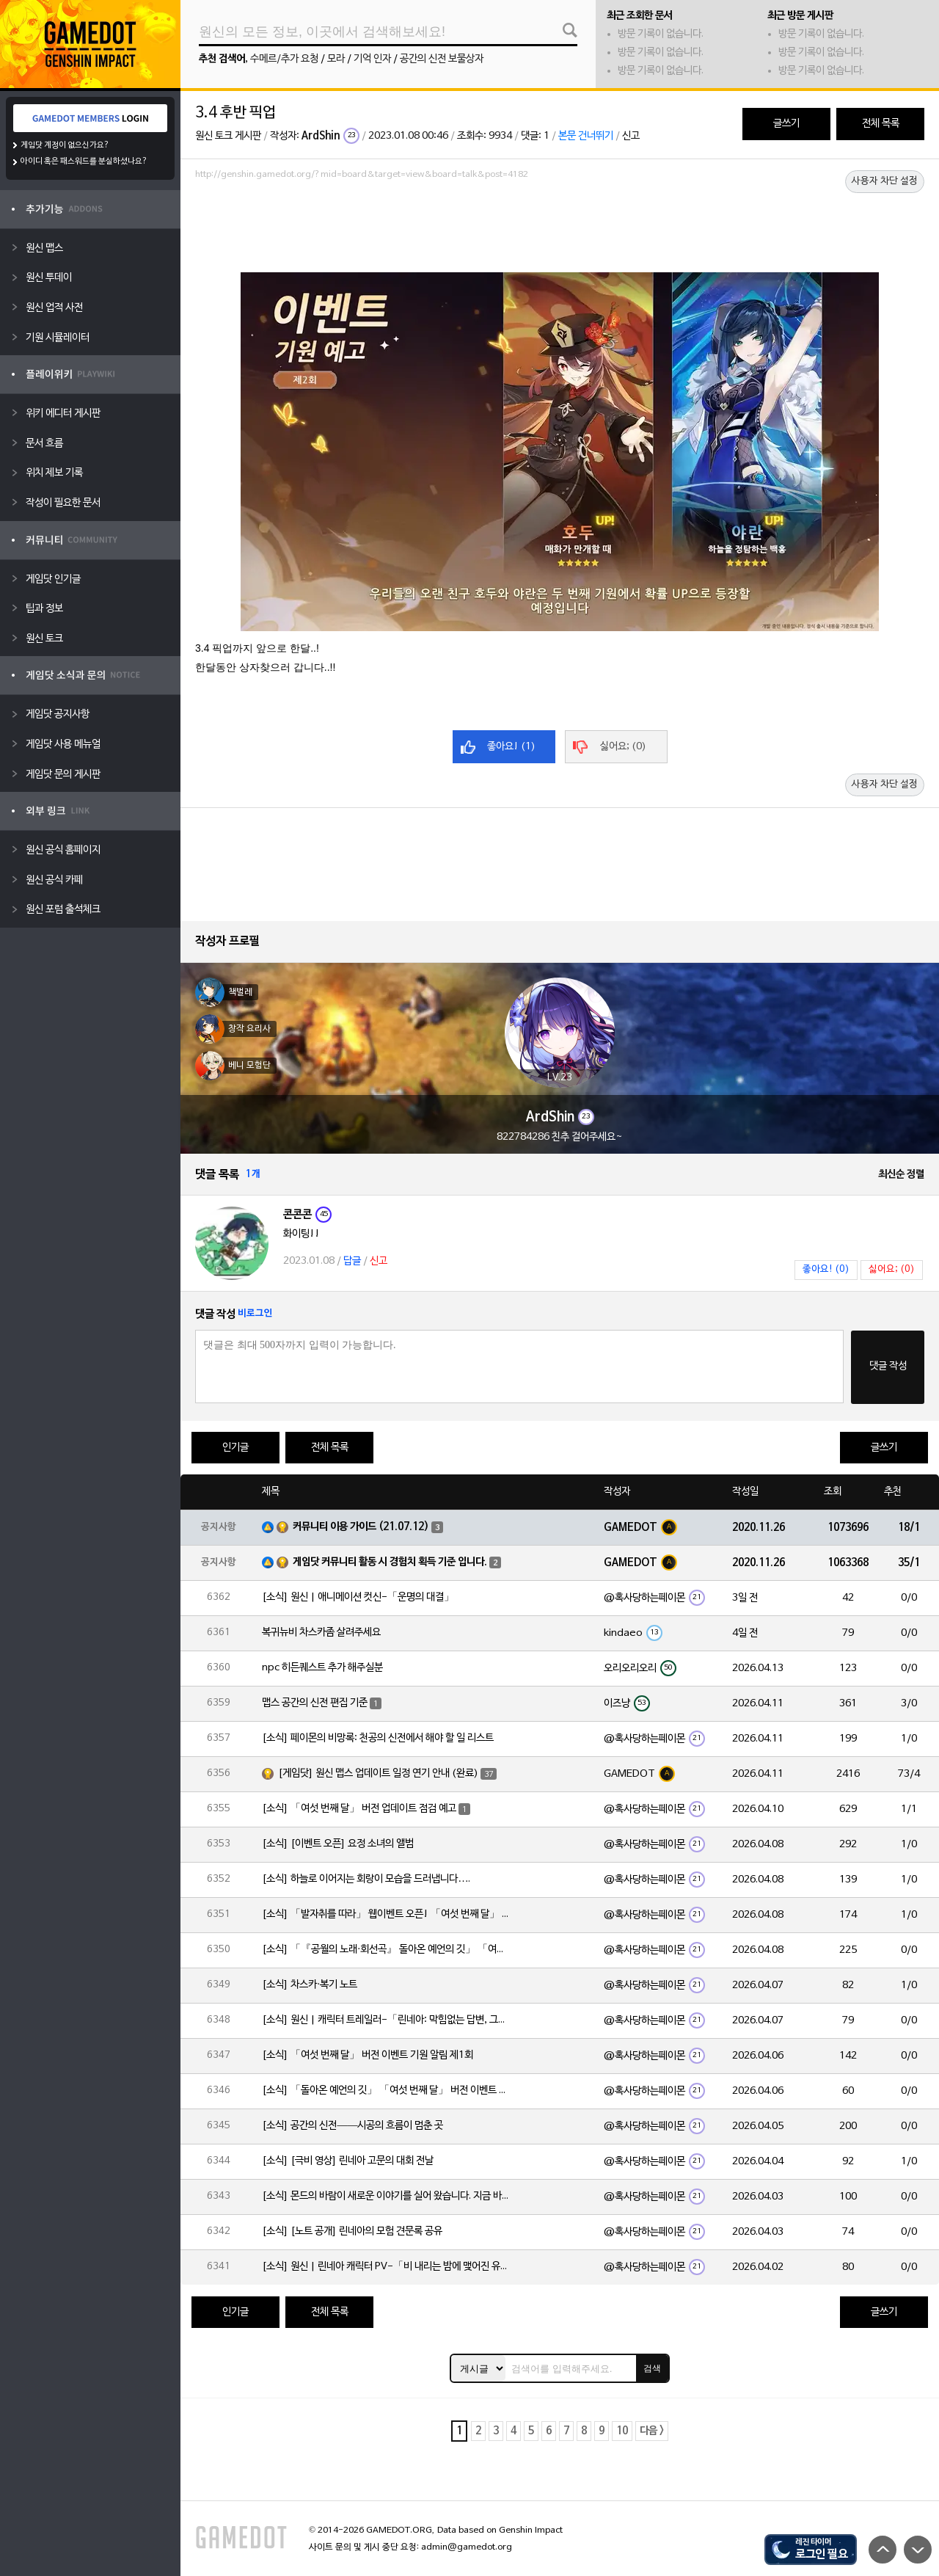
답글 (352, 1261)
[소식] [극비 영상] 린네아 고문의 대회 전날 (348, 2160)
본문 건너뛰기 (585, 136)
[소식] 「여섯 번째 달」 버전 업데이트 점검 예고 (359, 1808)
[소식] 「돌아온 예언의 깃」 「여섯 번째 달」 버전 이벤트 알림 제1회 (386, 2090)
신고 (631, 136)
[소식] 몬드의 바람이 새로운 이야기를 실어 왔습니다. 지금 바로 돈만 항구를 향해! (386, 2196)
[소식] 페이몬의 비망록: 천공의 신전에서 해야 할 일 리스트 (378, 1738)
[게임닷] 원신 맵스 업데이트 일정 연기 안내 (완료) (378, 1773)
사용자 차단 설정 (885, 181)
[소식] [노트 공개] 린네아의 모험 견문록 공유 (352, 2231)
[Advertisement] (559, 225)
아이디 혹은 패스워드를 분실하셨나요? (84, 161)
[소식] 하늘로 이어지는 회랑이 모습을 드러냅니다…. (366, 1879)
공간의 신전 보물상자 (441, 59)
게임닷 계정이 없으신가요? (65, 145)
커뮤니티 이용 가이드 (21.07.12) (361, 1526)
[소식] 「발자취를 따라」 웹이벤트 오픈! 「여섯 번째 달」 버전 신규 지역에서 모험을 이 (386, 1914)
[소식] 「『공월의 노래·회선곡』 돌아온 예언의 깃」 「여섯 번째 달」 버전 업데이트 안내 (386, 1949)
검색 (652, 2368)
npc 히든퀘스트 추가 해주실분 (322, 1667)
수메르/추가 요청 (284, 59)
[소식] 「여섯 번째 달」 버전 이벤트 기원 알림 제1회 (367, 2055)
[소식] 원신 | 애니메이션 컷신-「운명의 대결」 (358, 1597)
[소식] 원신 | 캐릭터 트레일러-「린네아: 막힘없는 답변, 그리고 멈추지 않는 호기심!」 (386, 2020)
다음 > (652, 2431)
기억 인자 (372, 59)
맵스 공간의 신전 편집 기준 (315, 1703)
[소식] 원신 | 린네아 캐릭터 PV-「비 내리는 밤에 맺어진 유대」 (386, 2266)
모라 (336, 59)
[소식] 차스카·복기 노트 (309, 1984)
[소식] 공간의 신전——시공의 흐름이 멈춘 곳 (352, 2125)
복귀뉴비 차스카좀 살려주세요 (321, 1632)
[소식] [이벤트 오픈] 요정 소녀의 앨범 (338, 1843)
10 (622, 2431)
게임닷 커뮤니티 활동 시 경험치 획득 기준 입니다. (390, 1562)
